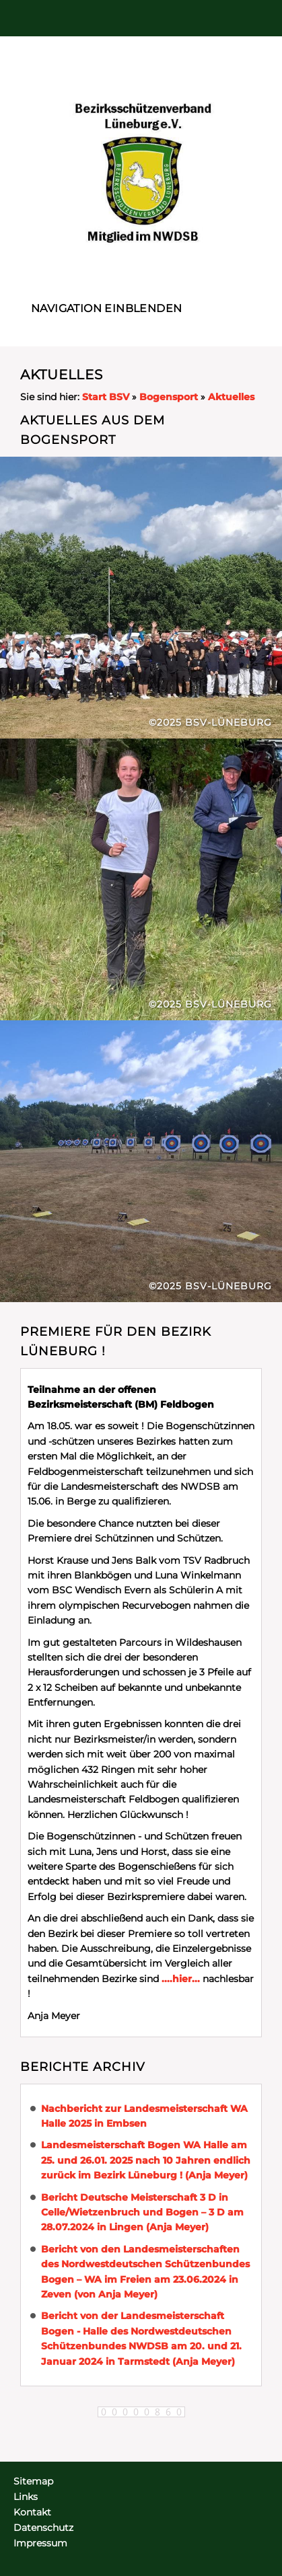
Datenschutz (43, 2528)
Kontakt (32, 2512)
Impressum (40, 2543)
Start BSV (105, 397)
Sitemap (33, 2481)
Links (25, 2497)
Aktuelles (231, 397)
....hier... (181, 1979)
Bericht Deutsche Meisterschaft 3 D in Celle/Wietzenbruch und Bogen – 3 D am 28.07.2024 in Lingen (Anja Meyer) (142, 2212)
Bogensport (168, 397)
